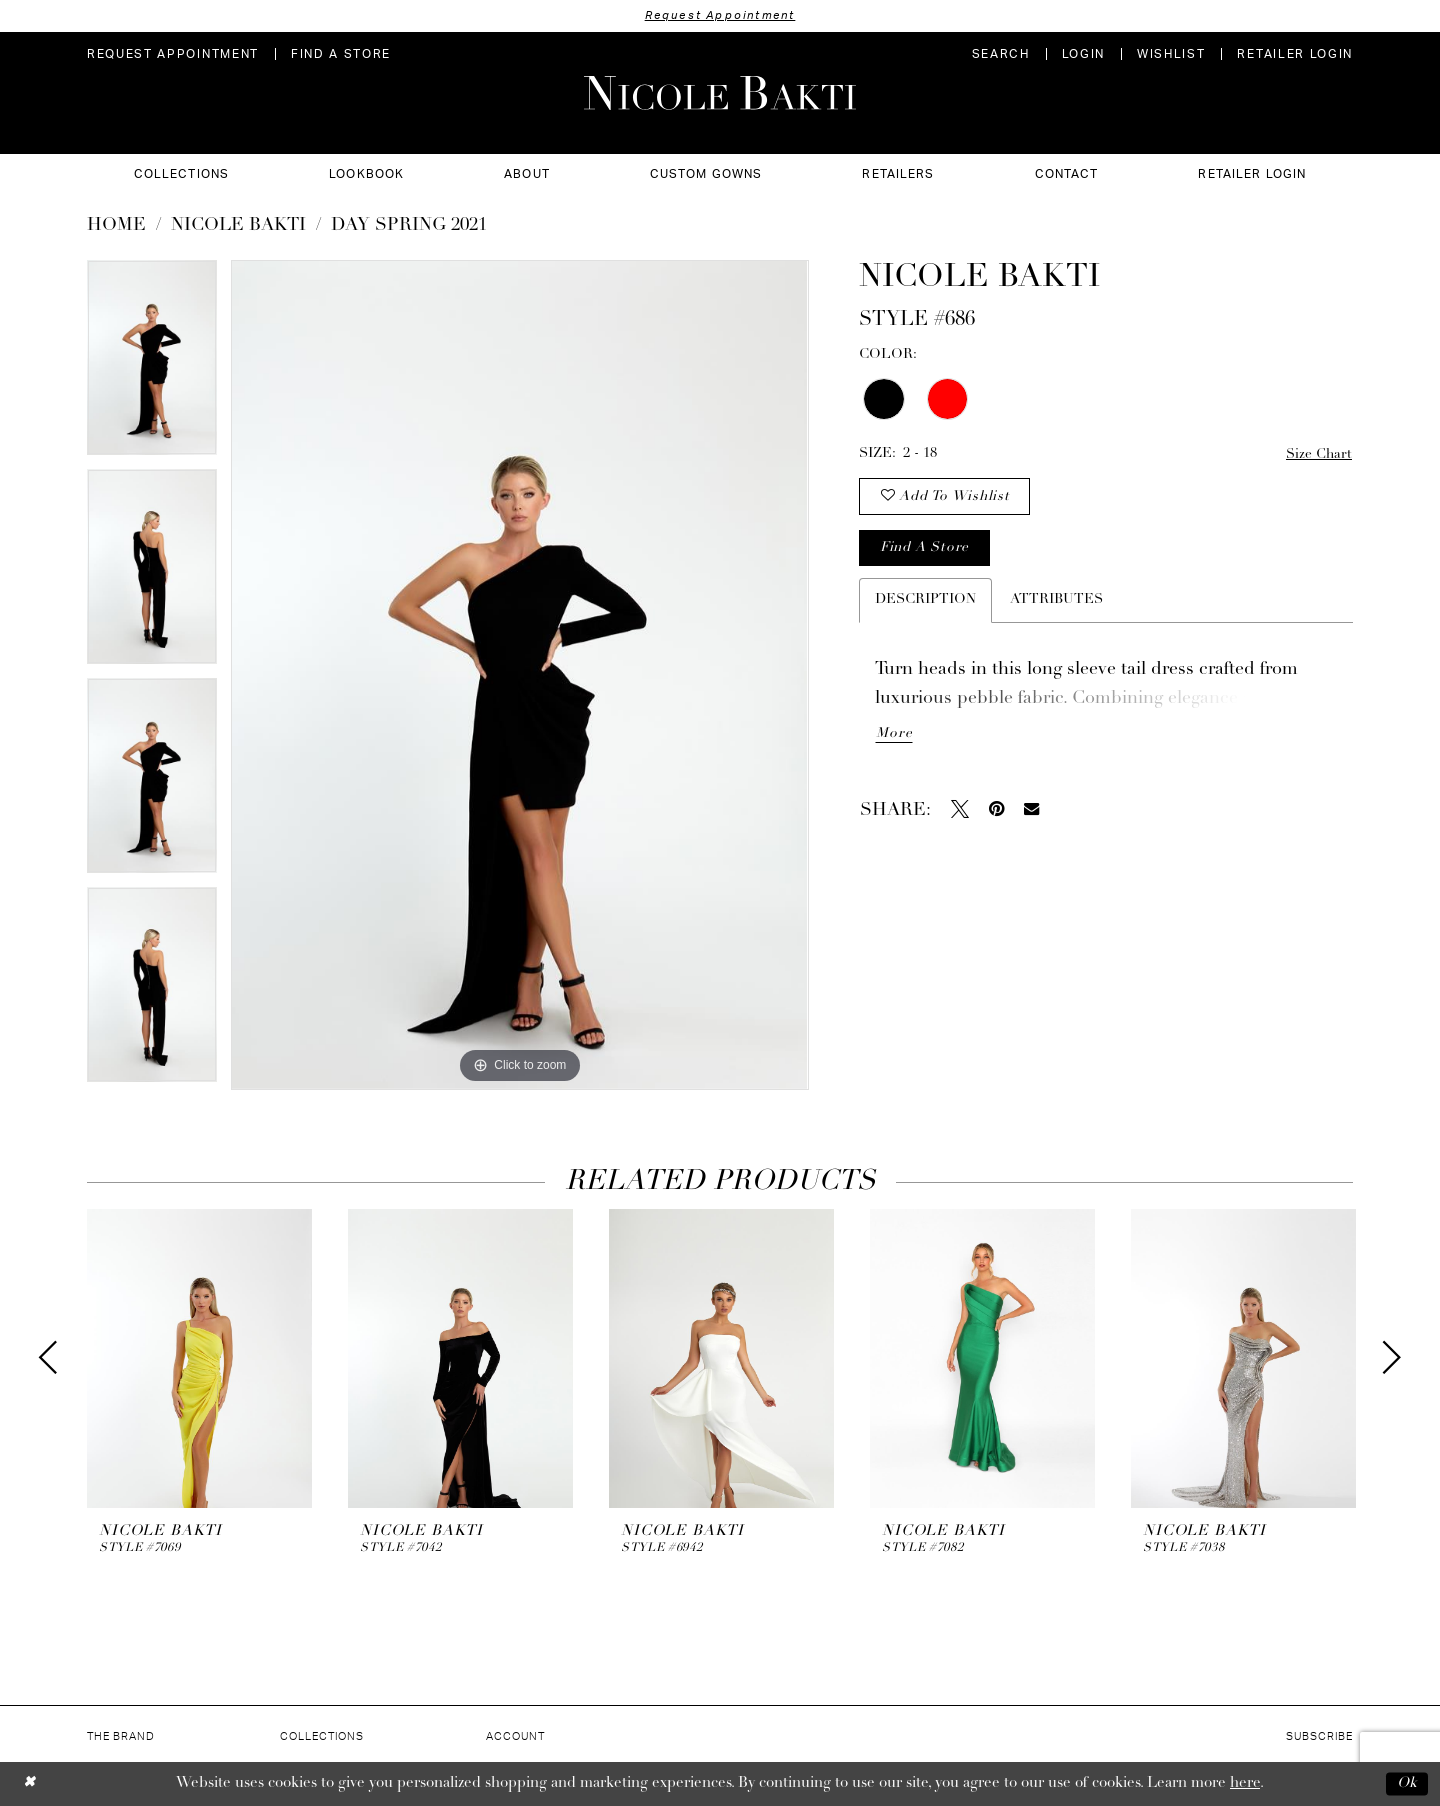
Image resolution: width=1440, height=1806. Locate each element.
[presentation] (199, 1358)
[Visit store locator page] (341, 54)
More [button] (894, 738)
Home (116, 225)
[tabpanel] (152, 364)
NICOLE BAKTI (238, 225)
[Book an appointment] (173, 54)
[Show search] (1001, 54)
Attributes (1056, 603)
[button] (1083, 54)
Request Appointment (720, 15)
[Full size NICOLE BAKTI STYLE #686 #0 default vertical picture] (519, 675)
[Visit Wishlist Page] (1171, 54)
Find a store (925, 551)
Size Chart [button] (1318, 454)
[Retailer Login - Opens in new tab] (1295, 54)
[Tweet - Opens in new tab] (960, 813)
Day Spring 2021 (409, 225)
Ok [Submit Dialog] (1407, 1783)
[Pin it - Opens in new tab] (996, 813)
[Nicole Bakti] (720, 93)
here (1245, 1783)
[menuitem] (173, 54)
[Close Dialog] (29, 1783)
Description (925, 603)
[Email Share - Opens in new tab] (1031, 813)
